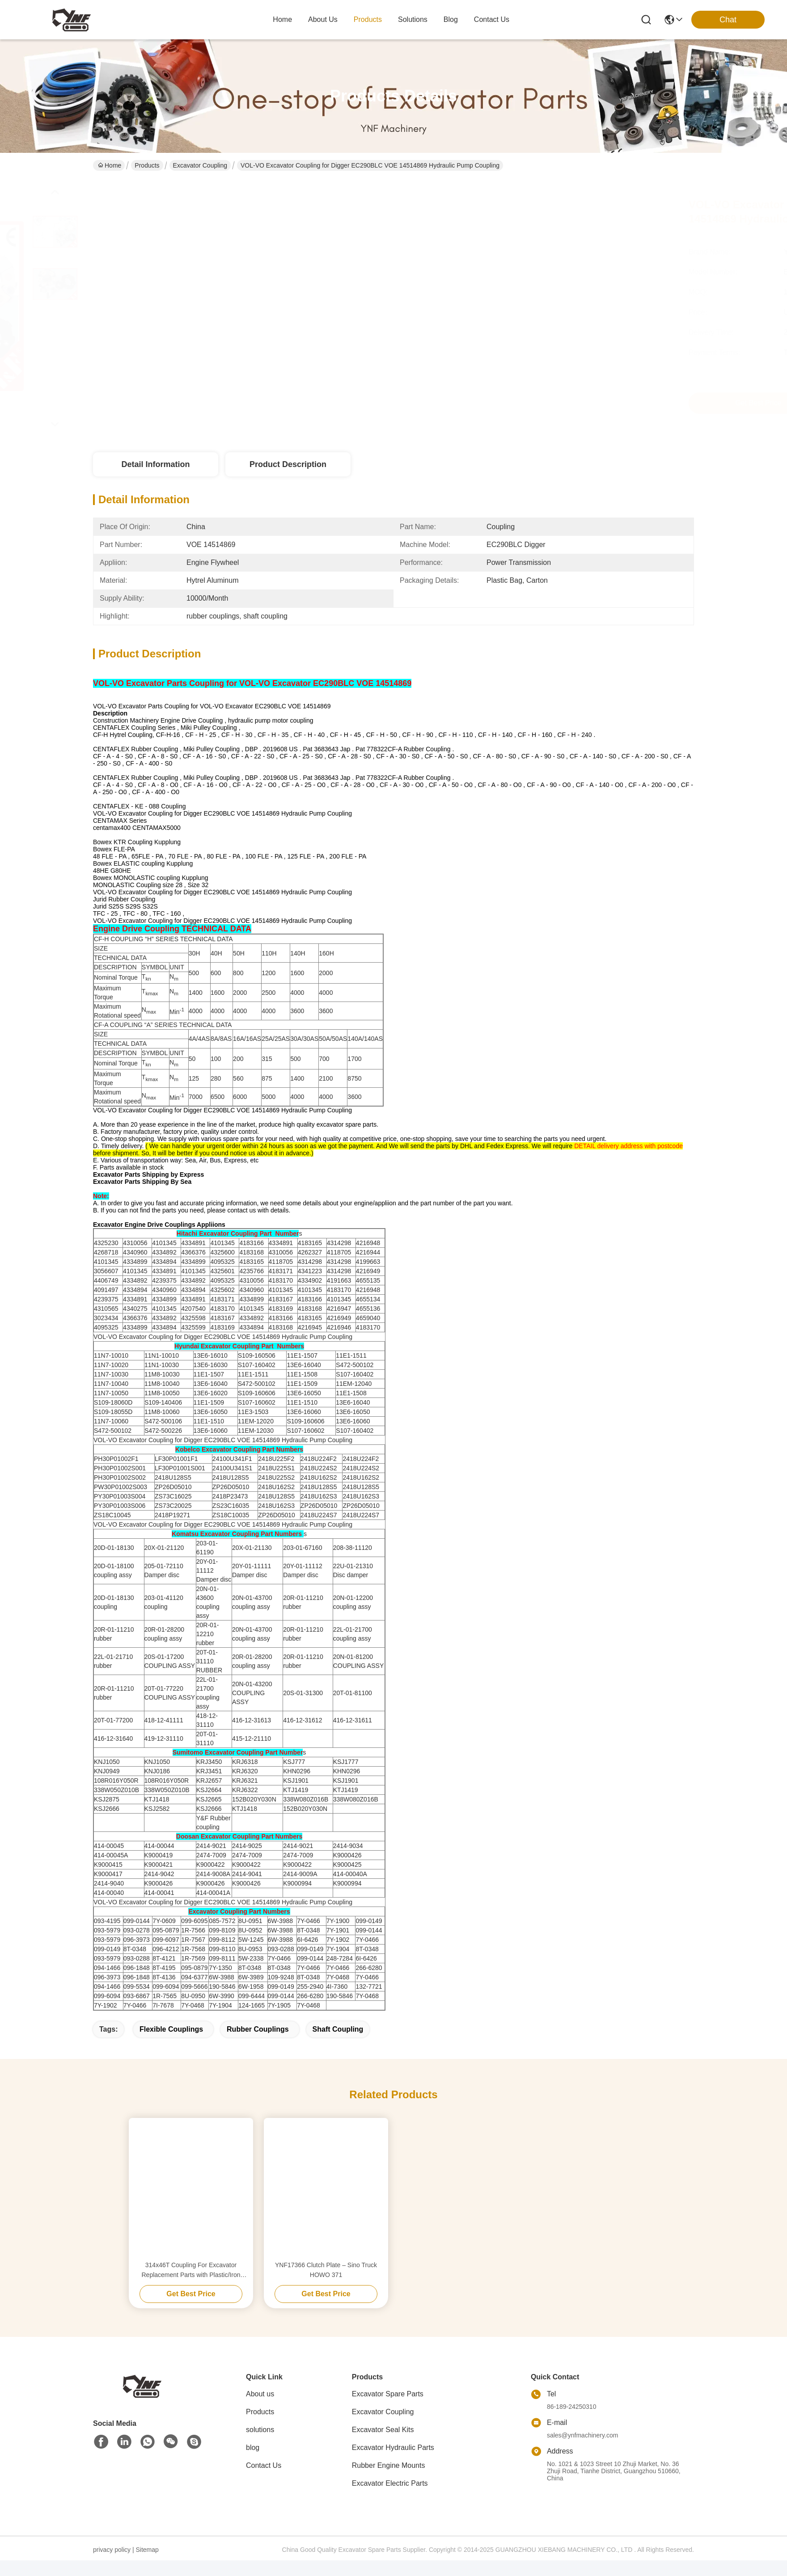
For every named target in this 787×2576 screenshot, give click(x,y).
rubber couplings (258, 2045)
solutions (412, 19)
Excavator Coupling (200, 165)
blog (451, 19)
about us (323, 19)
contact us (491, 19)
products (368, 19)
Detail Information (155, 464)
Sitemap (146, 2565)
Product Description (288, 464)
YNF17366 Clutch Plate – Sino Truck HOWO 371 (326, 2285)
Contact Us (263, 2481)
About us (260, 2409)
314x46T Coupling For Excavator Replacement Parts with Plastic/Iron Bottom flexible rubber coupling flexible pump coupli (191, 2286)
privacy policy (112, 2565)
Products (147, 165)
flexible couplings (171, 2045)
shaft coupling (338, 2045)
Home (282, 19)
